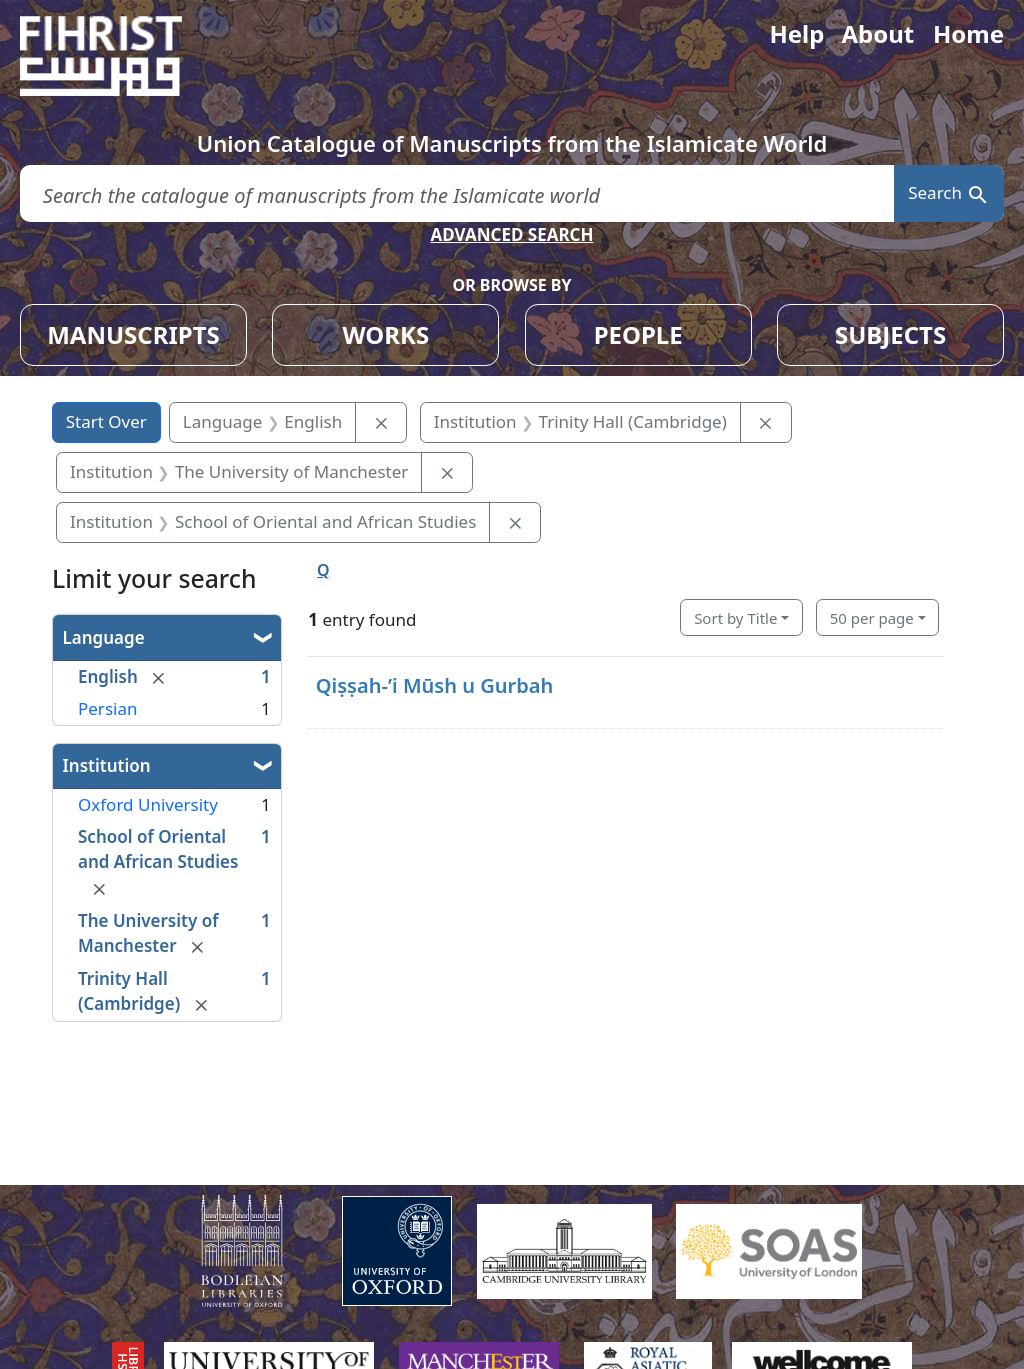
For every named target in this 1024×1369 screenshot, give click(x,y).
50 (872, 618)
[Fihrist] (120, 56)
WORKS (385, 334)
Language (104, 637)
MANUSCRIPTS (133, 334)
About (877, 33)
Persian (107, 708)
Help (796, 33)
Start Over (106, 421)
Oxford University (148, 804)
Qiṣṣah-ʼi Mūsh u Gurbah (435, 685)
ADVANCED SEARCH (511, 234)
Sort (735, 618)
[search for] (457, 193)
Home (968, 33)
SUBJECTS (890, 334)
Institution (107, 765)
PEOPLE (638, 334)
